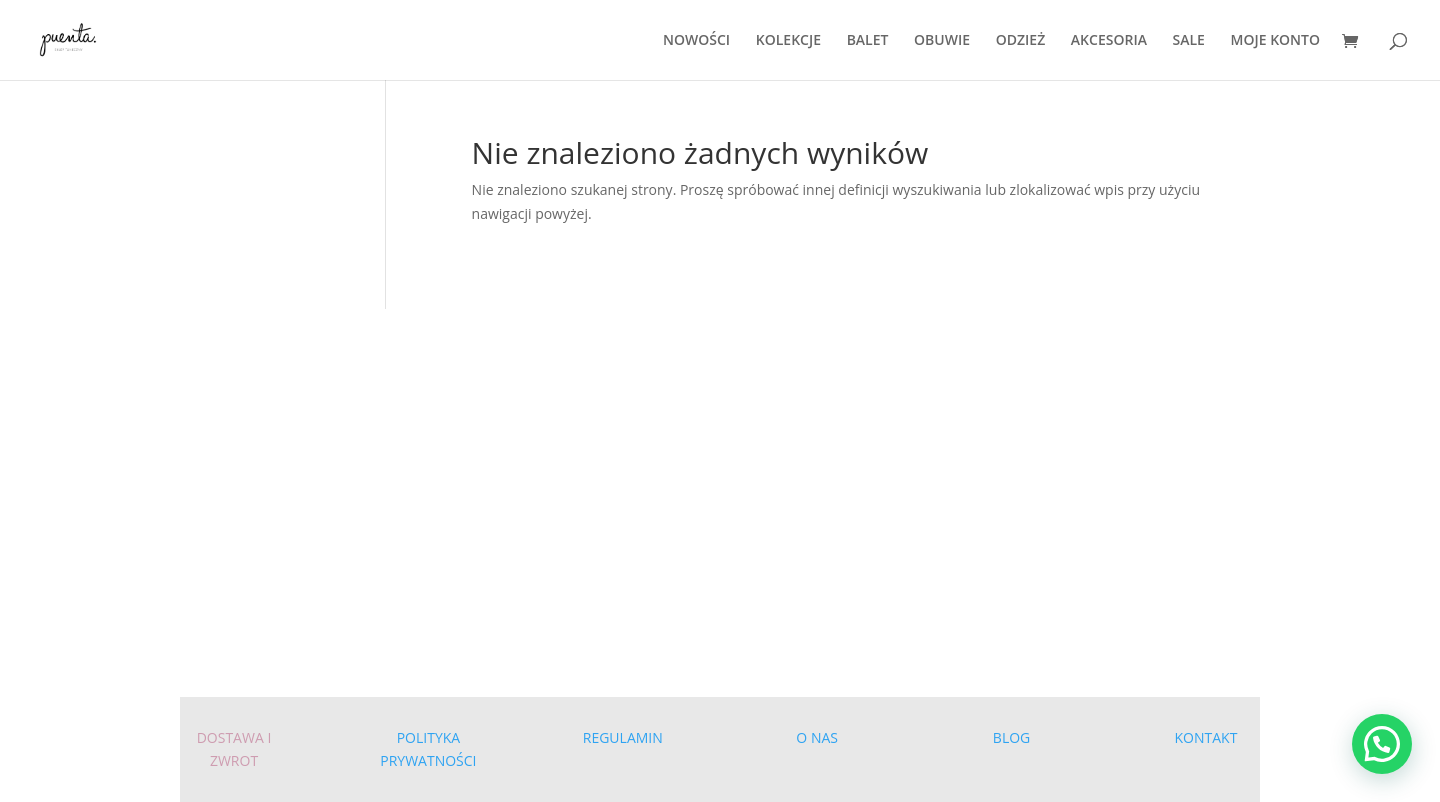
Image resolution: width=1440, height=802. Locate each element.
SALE (1189, 41)
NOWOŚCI (696, 41)
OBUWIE (942, 41)
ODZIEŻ (1021, 41)
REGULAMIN (623, 737)
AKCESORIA (1109, 41)
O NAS (817, 737)
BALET (868, 41)
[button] (1382, 744)
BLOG (1011, 737)
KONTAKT (1206, 737)
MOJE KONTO (1275, 41)
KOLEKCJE (788, 41)
